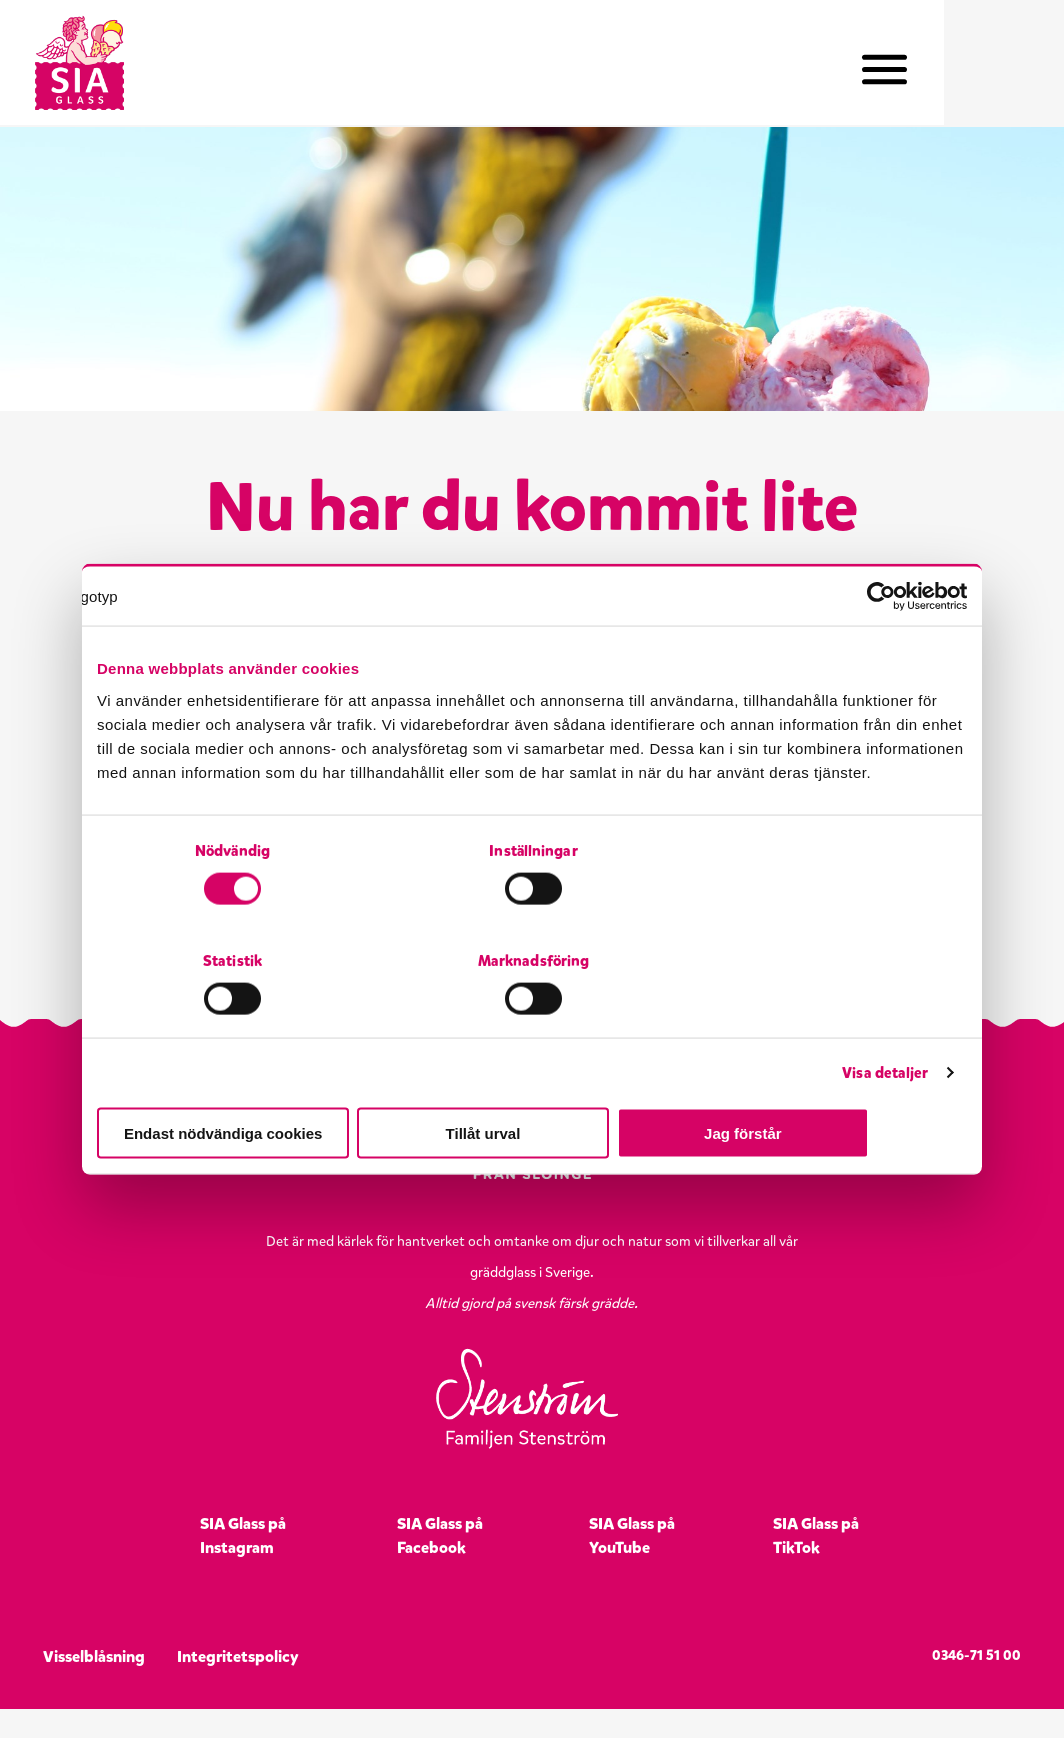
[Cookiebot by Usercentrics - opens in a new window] (879, 651)
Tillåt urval (532, 1078)
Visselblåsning (94, 1685)
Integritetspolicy (238, 1685)
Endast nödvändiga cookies (239, 1078)
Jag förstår (825, 1078)
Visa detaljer (885, 1018)
